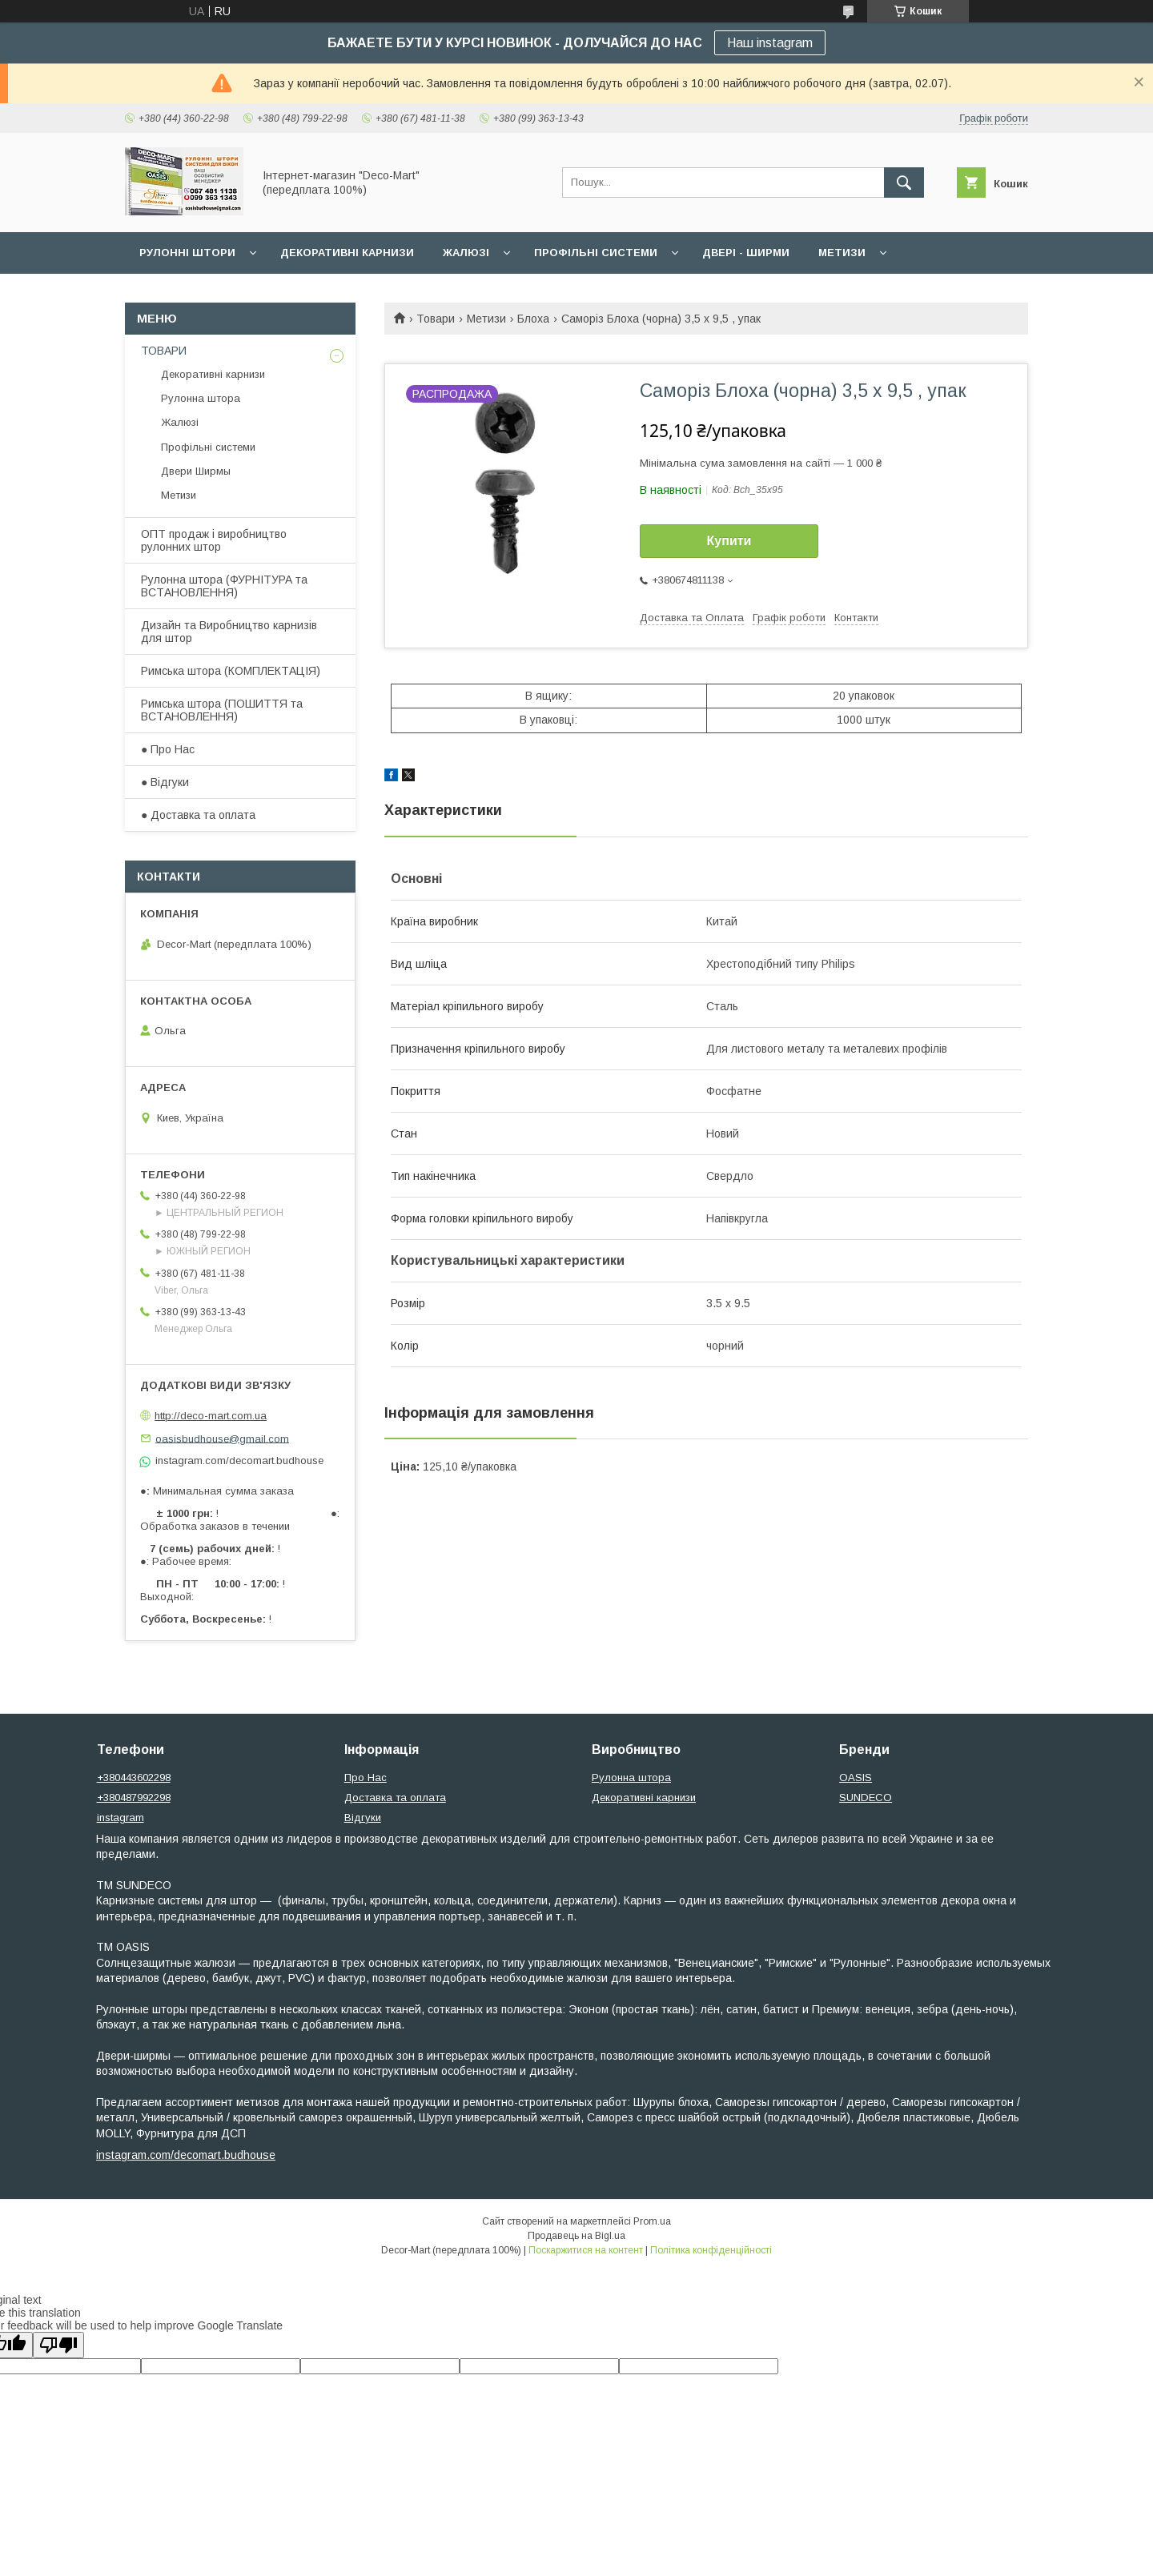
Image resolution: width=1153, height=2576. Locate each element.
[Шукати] (904, 182)
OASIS (855, 1778)
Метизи (842, 253)
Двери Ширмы (196, 471)
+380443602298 (134, 1778)
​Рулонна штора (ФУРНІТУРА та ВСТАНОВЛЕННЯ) (224, 586)
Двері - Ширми (745, 253)
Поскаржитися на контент (585, 2250)
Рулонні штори (187, 253)
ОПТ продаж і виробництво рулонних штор (214, 540)
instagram (120, 1818)
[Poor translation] (58, 2345)
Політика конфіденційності (711, 2250)
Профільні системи (595, 253)
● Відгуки (165, 782)
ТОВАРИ (164, 350)
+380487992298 (134, 1798)
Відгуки (362, 1818)
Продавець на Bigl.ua (576, 2235)
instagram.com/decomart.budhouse (185, 2155)
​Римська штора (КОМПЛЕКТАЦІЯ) (230, 670)
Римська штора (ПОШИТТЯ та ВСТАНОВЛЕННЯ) (222, 710)
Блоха (533, 318)
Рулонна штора (200, 398)
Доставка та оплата (395, 1798)
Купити (729, 541)
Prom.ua (652, 2221)
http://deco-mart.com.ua (211, 1416)
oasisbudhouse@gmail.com (222, 1438)
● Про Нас (168, 749)
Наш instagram (770, 43)
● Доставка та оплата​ (198, 815)
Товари (435, 318)
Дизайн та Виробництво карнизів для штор (229, 631)
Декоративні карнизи (347, 253)
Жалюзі (466, 253)
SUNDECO (865, 1798)
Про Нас (365, 1778)
